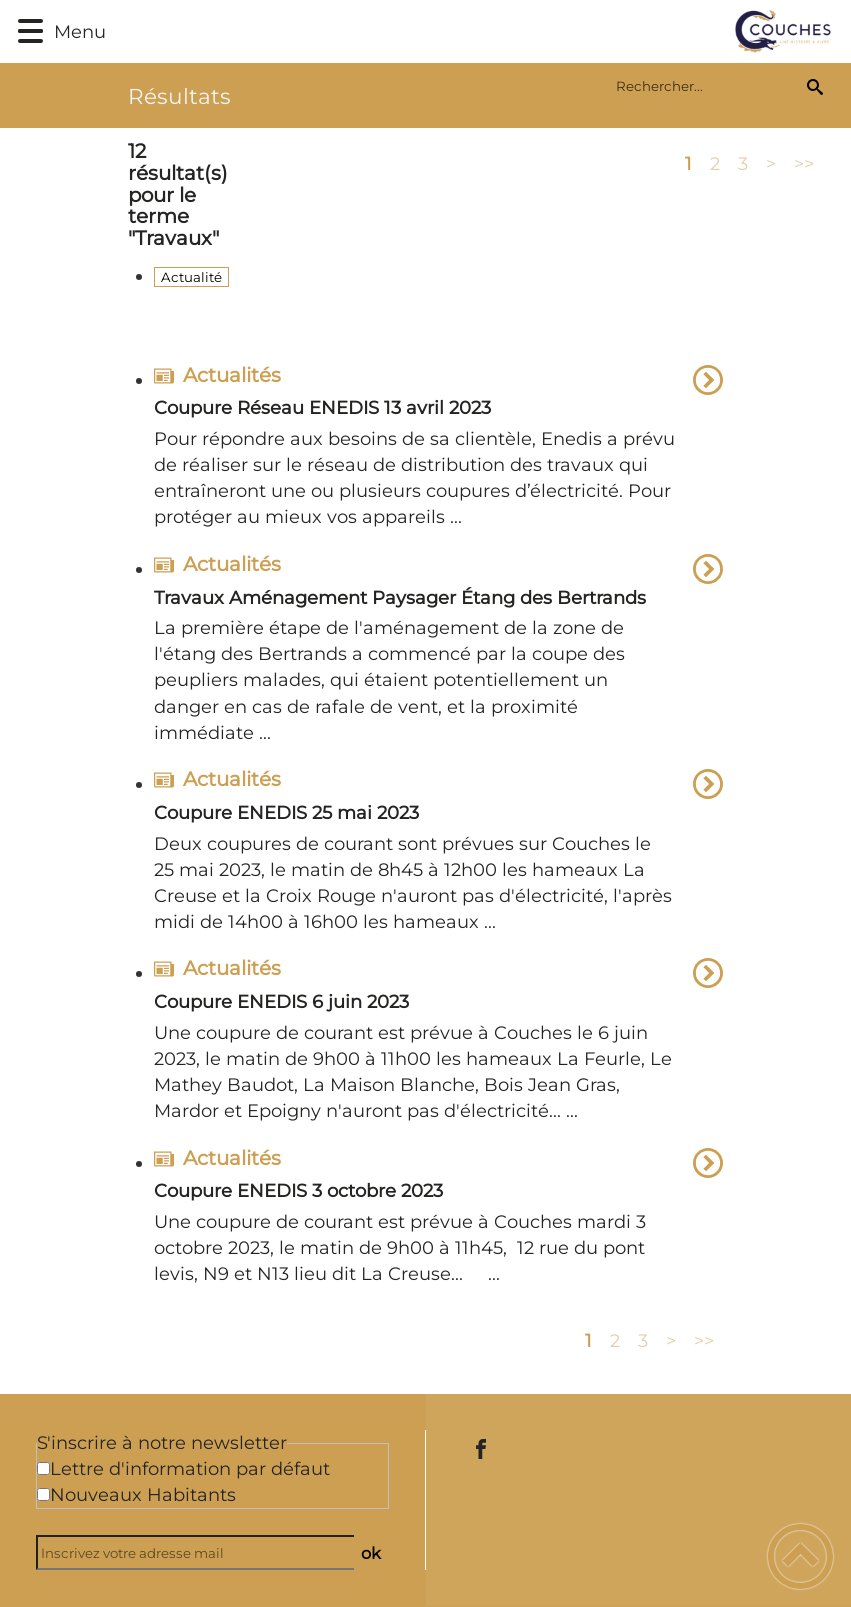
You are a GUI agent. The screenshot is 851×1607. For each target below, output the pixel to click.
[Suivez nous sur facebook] (481, 1449)
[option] (439, 450)
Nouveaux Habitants (143, 1495)
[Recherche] (815, 86)
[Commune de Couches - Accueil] (479, 31)
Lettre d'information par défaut (190, 1469)
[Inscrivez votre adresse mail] (203, 1552)
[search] (707, 86)
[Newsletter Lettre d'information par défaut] (43, 1468)
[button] (30, 31)
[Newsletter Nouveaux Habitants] (43, 1494)
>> (804, 163)
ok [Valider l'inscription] (371, 1553)
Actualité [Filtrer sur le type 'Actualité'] (191, 277)
